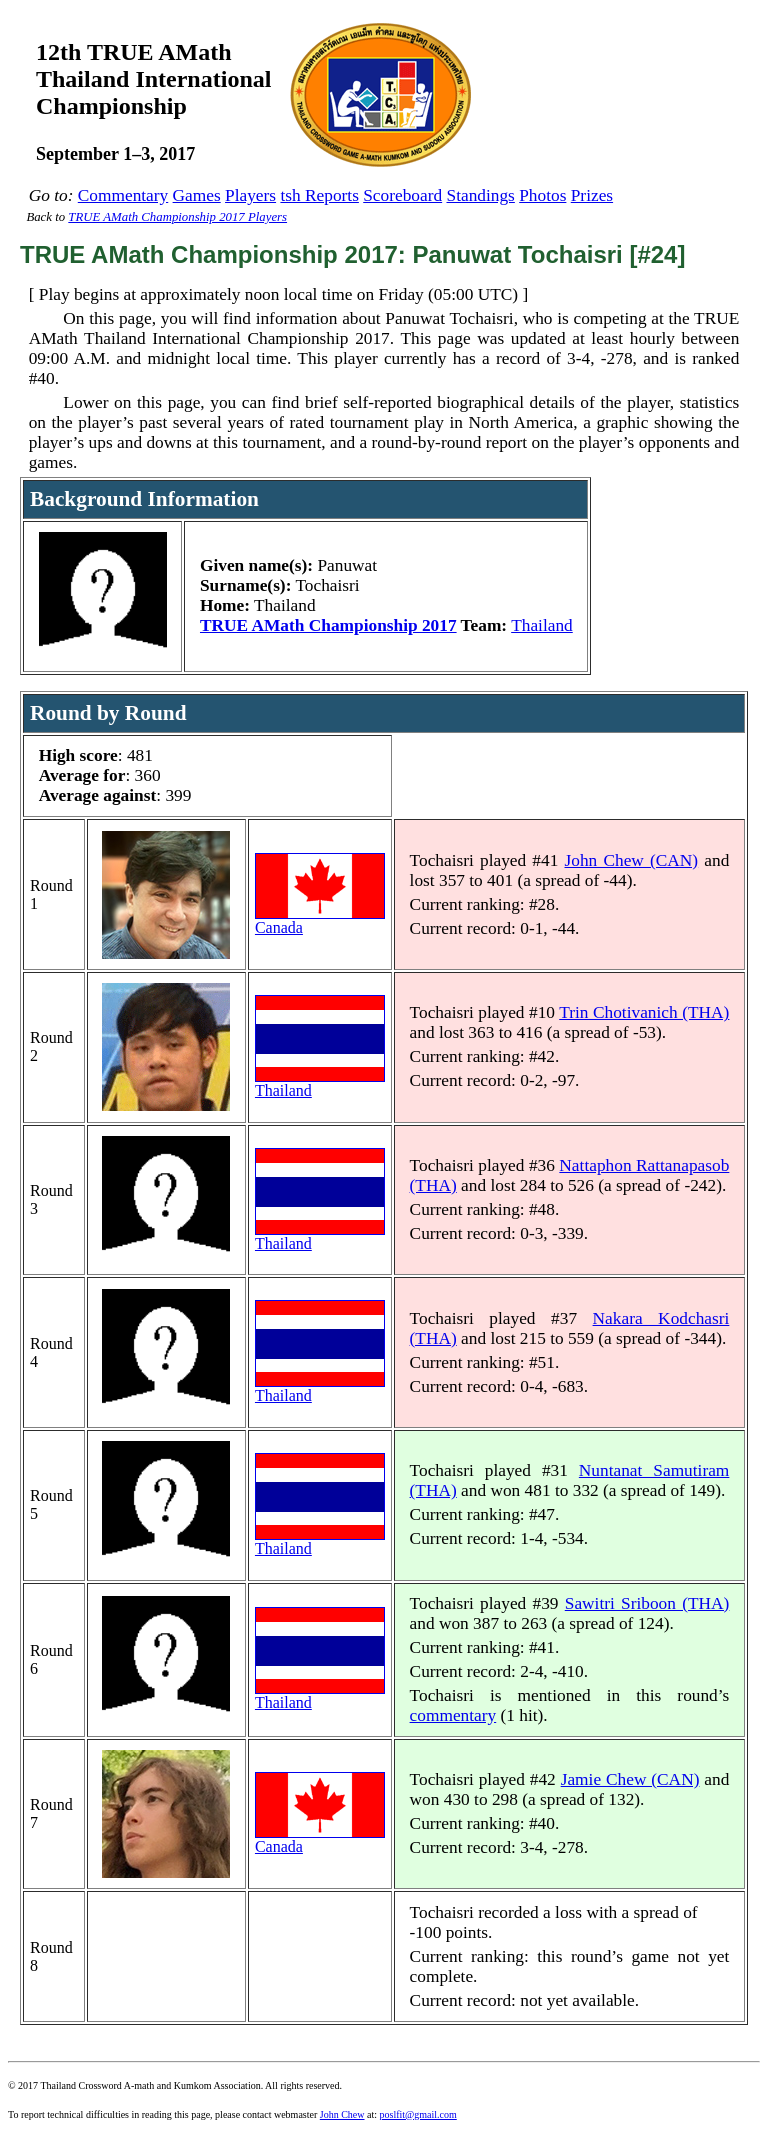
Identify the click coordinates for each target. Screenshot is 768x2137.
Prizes (592, 195)
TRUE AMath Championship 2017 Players (177, 217)
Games (197, 195)
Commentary (123, 195)
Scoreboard (402, 195)
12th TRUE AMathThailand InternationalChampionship (153, 79)
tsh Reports (319, 195)
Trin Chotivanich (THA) (644, 1012)
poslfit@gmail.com (418, 2114)
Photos (542, 195)
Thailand (542, 625)
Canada (320, 920)
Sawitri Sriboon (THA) (647, 1603)
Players (250, 195)
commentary (453, 1715)
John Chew (342, 2114)
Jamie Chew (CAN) (630, 1779)
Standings (481, 195)
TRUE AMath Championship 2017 (328, 625)
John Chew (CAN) (632, 860)
